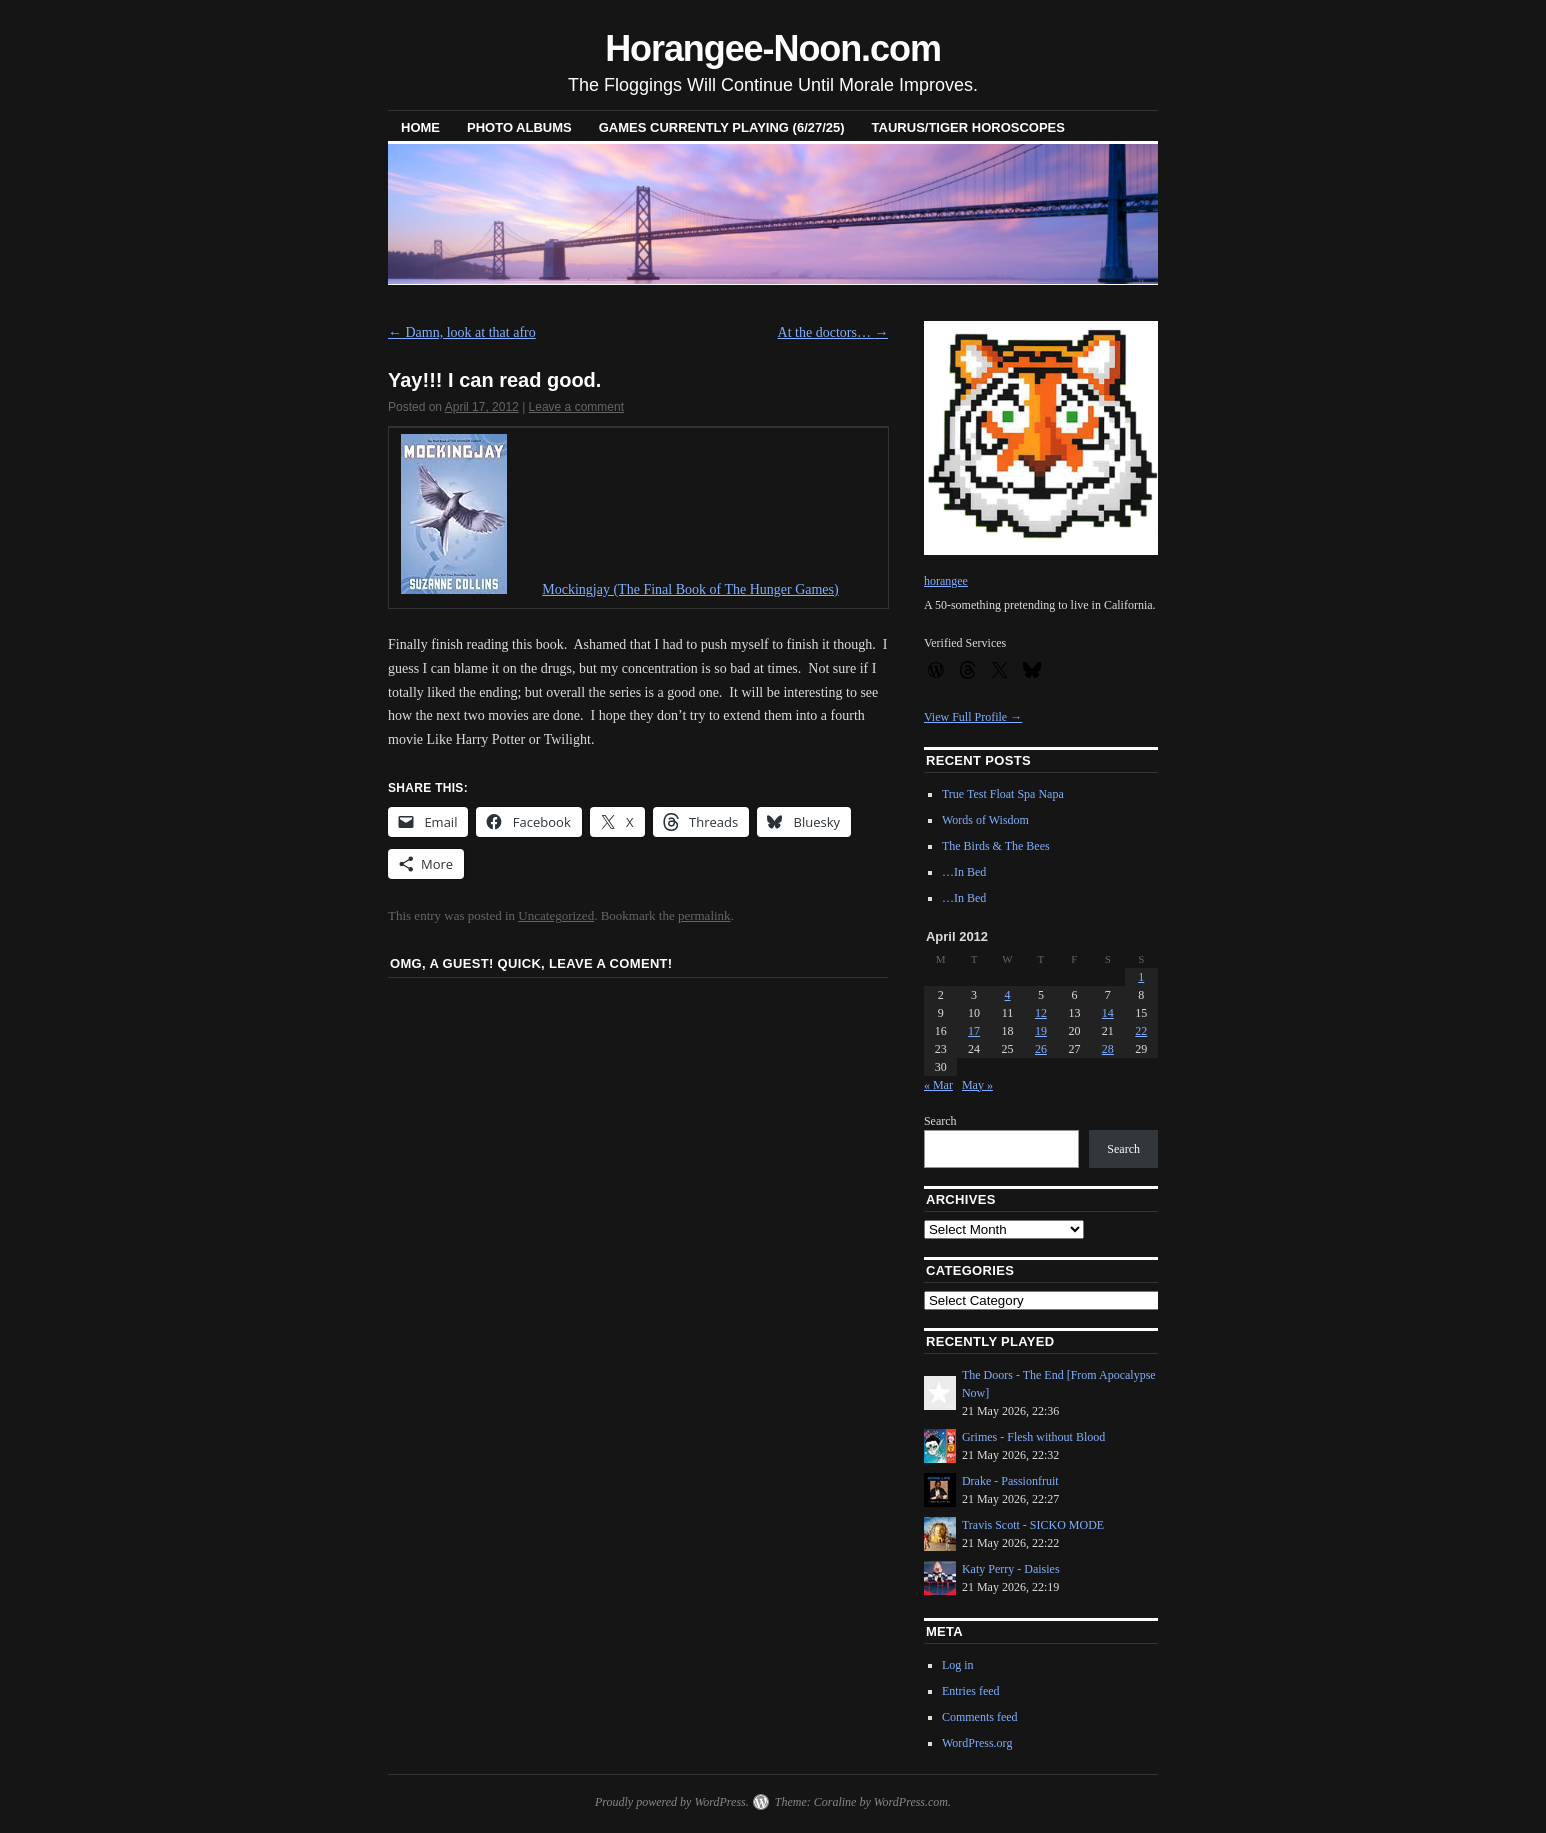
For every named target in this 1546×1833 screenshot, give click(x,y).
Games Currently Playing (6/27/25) (722, 127)
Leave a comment (576, 407)
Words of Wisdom (985, 820)
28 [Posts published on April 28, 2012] (1108, 1049)
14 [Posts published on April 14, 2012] (1108, 1013)
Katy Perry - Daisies (1011, 1569)
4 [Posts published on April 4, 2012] (1008, 995)
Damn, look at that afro (462, 332)
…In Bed (964, 872)
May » (977, 1085)
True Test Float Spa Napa (1003, 794)
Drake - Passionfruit (1010, 1481)
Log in (958, 1665)
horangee (946, 581)
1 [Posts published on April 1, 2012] (1141, 977)
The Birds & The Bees (996, 846)
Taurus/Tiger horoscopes (968, 127)
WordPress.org (977, 1743)
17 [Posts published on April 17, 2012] (974, 1031)
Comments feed (980, 1717)
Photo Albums (519, 127)
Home (420, 127)
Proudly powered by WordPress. (672, 1802)
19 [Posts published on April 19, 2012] (1041, 1031)
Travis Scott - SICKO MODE (1033, 1525)
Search (940, 1121)
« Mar (938, 1085)
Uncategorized (556, 915)
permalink (704, 915)
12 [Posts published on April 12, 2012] (1041, 1013)
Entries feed (971, 1691)
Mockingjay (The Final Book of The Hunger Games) (690, 589)
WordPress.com (911, 1802)
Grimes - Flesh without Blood (1033, 1437)
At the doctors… (833, 332)
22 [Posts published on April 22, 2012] (1141, 1031)
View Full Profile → (973, 717)
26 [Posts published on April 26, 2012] (1041, 1049)
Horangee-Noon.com (773, 48)
